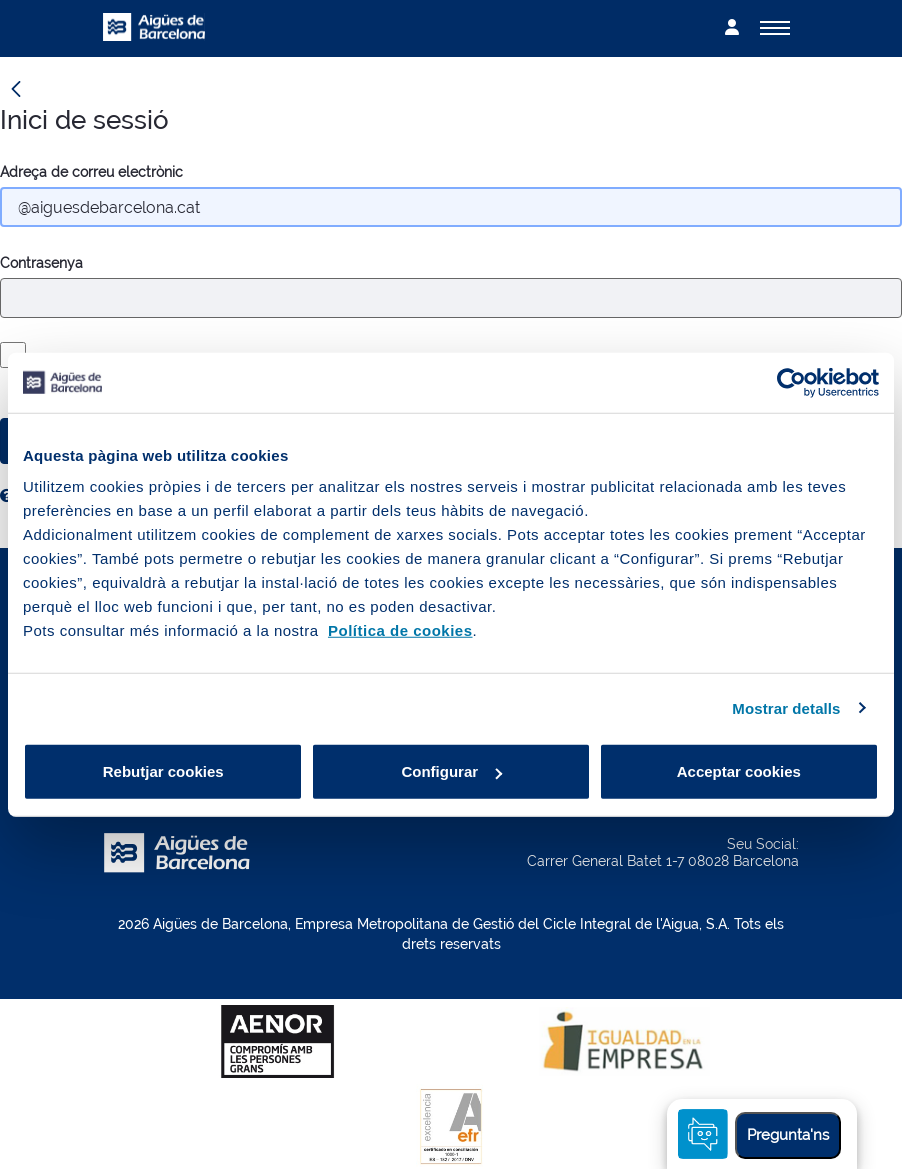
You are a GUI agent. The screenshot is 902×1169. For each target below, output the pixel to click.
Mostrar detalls (786, 707)
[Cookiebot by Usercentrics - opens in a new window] (791, 382)
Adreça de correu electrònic (91, 172)
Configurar (451, 771)
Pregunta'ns (788, 1135)
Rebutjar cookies (163, 771)
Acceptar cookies (739, 771)
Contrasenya (41, 263)
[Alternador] (775, 28)
